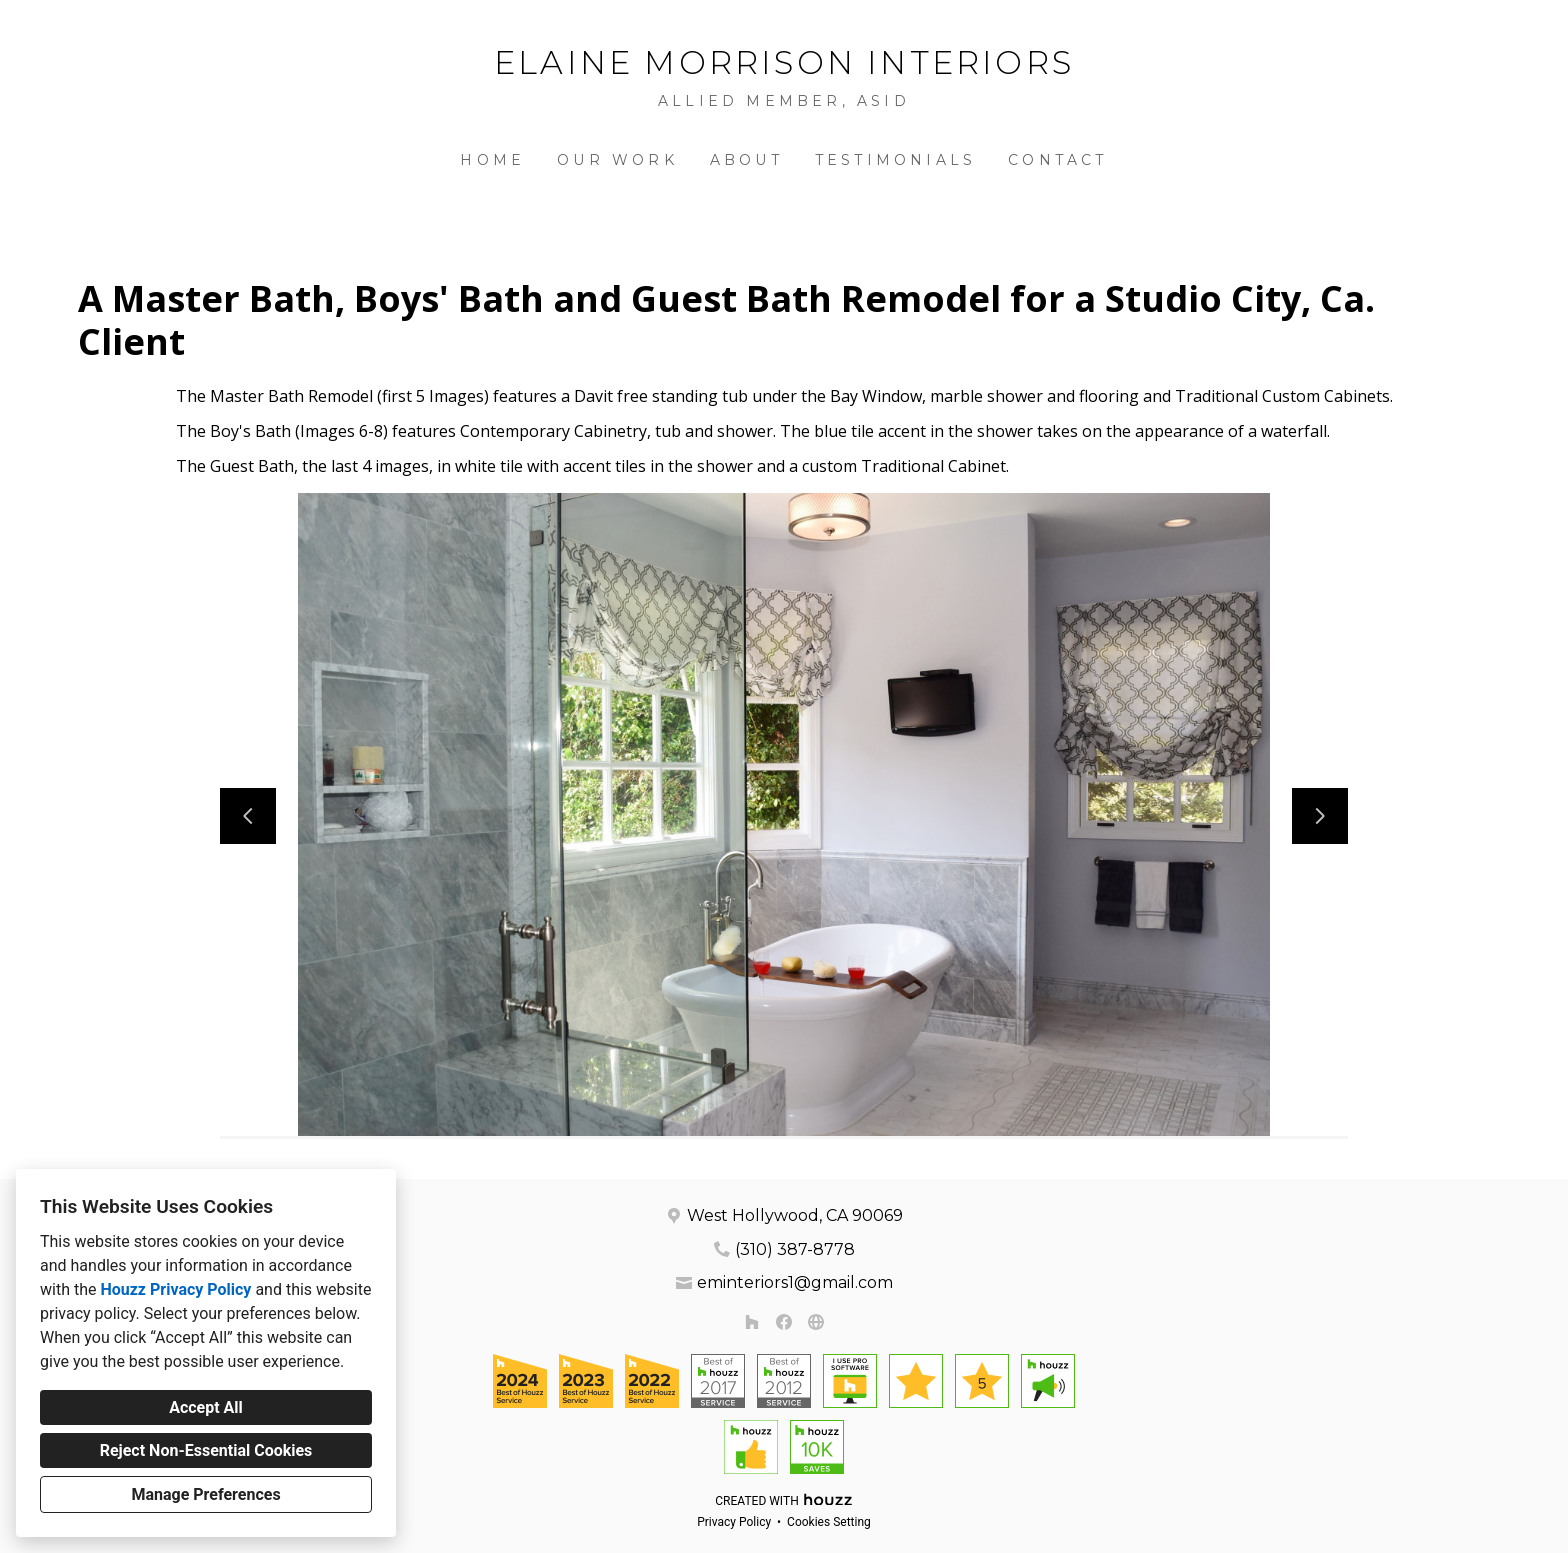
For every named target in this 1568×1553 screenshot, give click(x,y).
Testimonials (895, 160)
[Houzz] (752, 1322)
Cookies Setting (829, 1522)
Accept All (206, 1407)
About (746, 160)
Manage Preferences (205, 1494)
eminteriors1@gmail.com (795, 1282)
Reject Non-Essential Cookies (206, 1450)
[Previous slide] (248, 816)
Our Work (617, 160)
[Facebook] (784, 1322)
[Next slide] (1320, 816)
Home (492, 160)
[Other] (816, 1322)
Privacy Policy (734, 1522)
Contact (1057, 160)
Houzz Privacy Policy (175, 1289)
